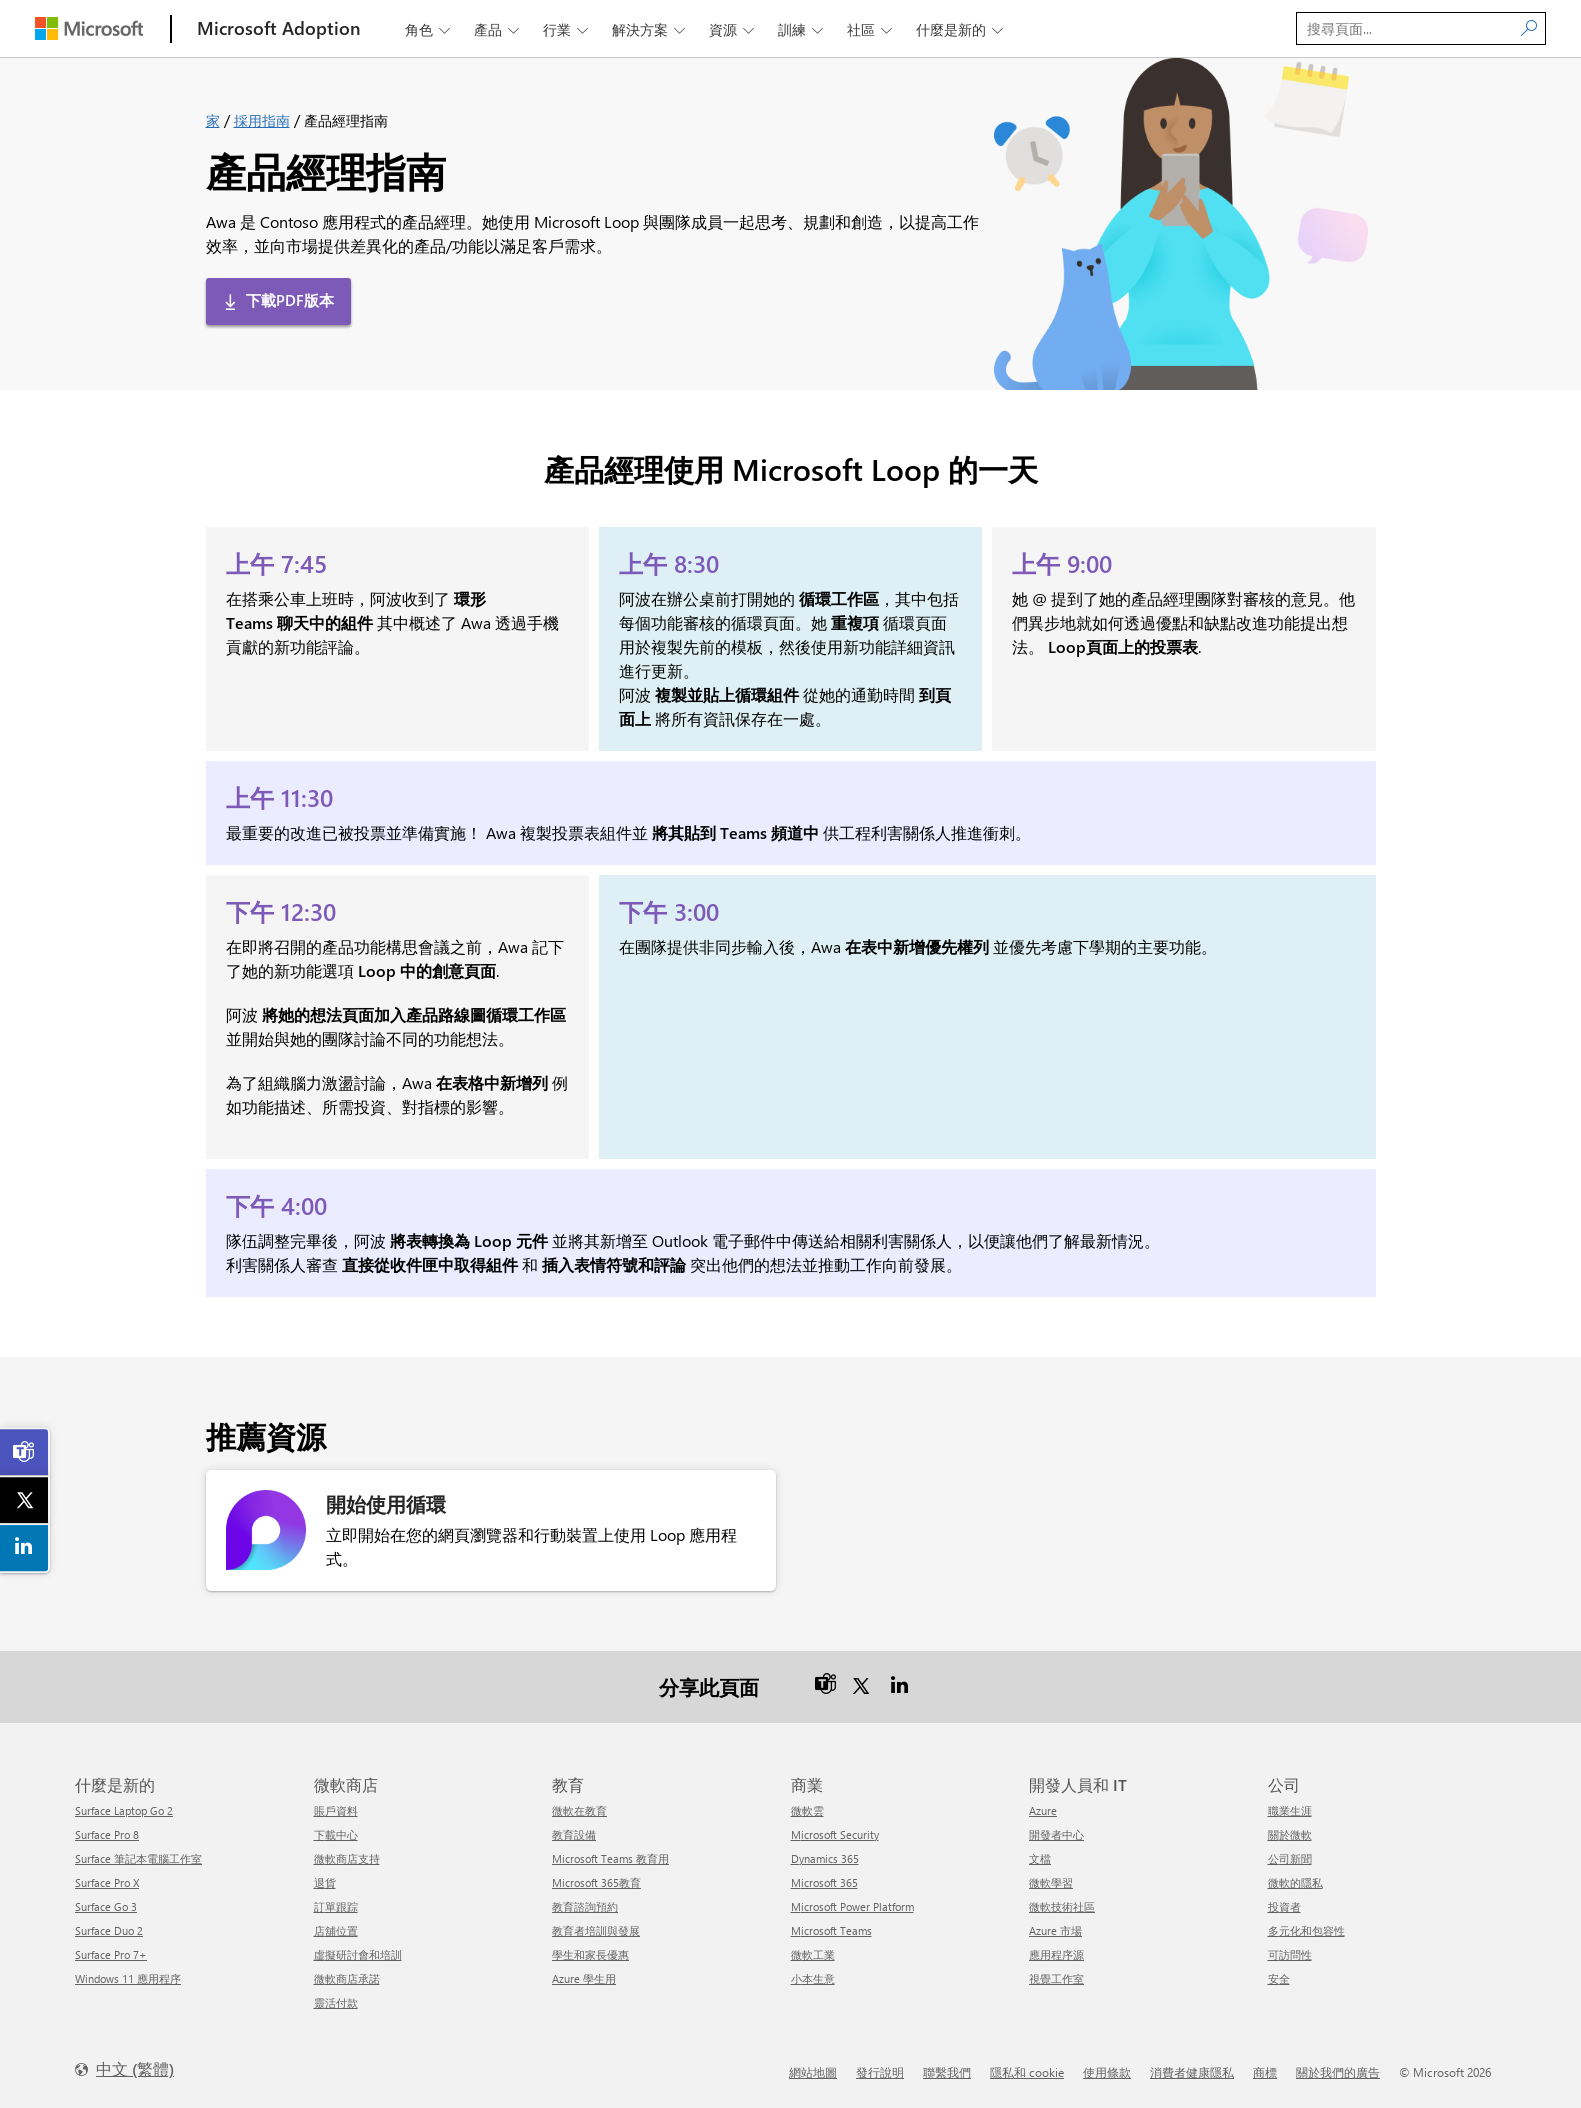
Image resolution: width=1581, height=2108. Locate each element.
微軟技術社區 (1062, 1906)
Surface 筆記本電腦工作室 (138, 1858)
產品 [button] (498, 29)
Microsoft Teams (831, 1930)
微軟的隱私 (1295, 1882)
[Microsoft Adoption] (279, 28)
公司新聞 (1290, 1858)
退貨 (325, 1882)
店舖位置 (336, 1930)
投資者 (1284, 1906)
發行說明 (880, 2072)
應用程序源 (1056, 1954)
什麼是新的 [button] (961, 29)
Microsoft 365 (824, 1882)
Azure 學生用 (584, 1978)
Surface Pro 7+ (111, 1954)
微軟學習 (1051, 1882)
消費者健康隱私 (1192, 2072)
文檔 (1040, 1858)
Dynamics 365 (825, 1858)
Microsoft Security (835, 1834)
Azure (1043, 1810)
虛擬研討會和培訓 (358, 1954)
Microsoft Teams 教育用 (610, 1858)
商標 (1265, 2072)
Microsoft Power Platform (852, 1906)
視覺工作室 (1056, 1978)
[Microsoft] (89, 28)
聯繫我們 (947, 2072)
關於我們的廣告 (1338, 2072)
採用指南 (262, 120)
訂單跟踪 (336, 1906)
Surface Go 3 (106, 1906)
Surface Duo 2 (109, 1930)
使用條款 (1107, 2072)
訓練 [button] (802, 29)
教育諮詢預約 (585, 1906)
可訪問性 (1290, 1954)
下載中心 (336, 1834)
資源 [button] (733, 29)
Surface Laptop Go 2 (124, 1810)
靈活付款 (336, 2002)
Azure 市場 (1055, 1930)
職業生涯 (1290, 1810)
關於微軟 (1290, 1834)
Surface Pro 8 (107, 1834)
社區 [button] (871, 29)
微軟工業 (813, 1954)
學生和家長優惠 (590, 1954)
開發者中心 (1056, 1834)
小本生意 (813, 1978)
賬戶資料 (336, 1810)
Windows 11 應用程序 (128, 1978)
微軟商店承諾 (347, 1978)
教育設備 (574, 1834)
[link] (25, 1452)
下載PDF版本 (290, 300)
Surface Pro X (107, 1882)
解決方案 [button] (650, 29)
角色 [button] (429, 29)
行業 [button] (567, 29)
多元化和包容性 (1306, 1930)
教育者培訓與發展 (596, 1930)
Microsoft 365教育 (596, 1882)
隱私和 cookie (1027, 2072)
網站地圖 (813, 2072)
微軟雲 (807, 1810)
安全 (1279, 1978)
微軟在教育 (579, 1810)
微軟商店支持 (347, 1858)
